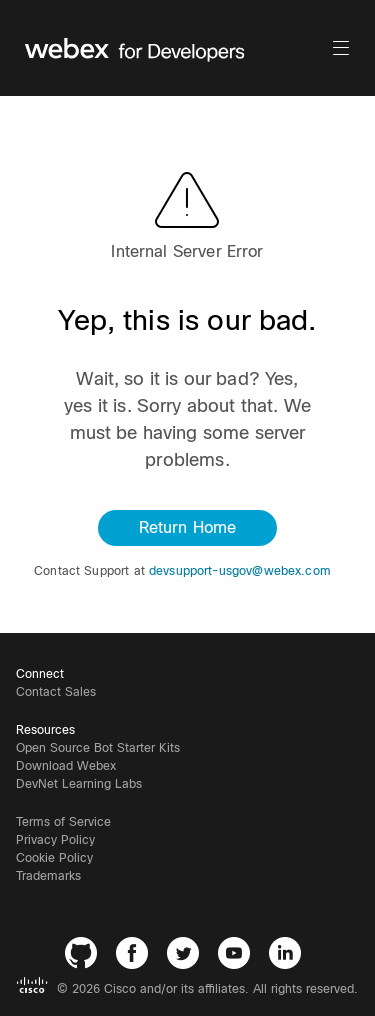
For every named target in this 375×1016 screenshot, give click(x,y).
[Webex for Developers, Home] (177, 48)
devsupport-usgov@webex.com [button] (240, 571)
